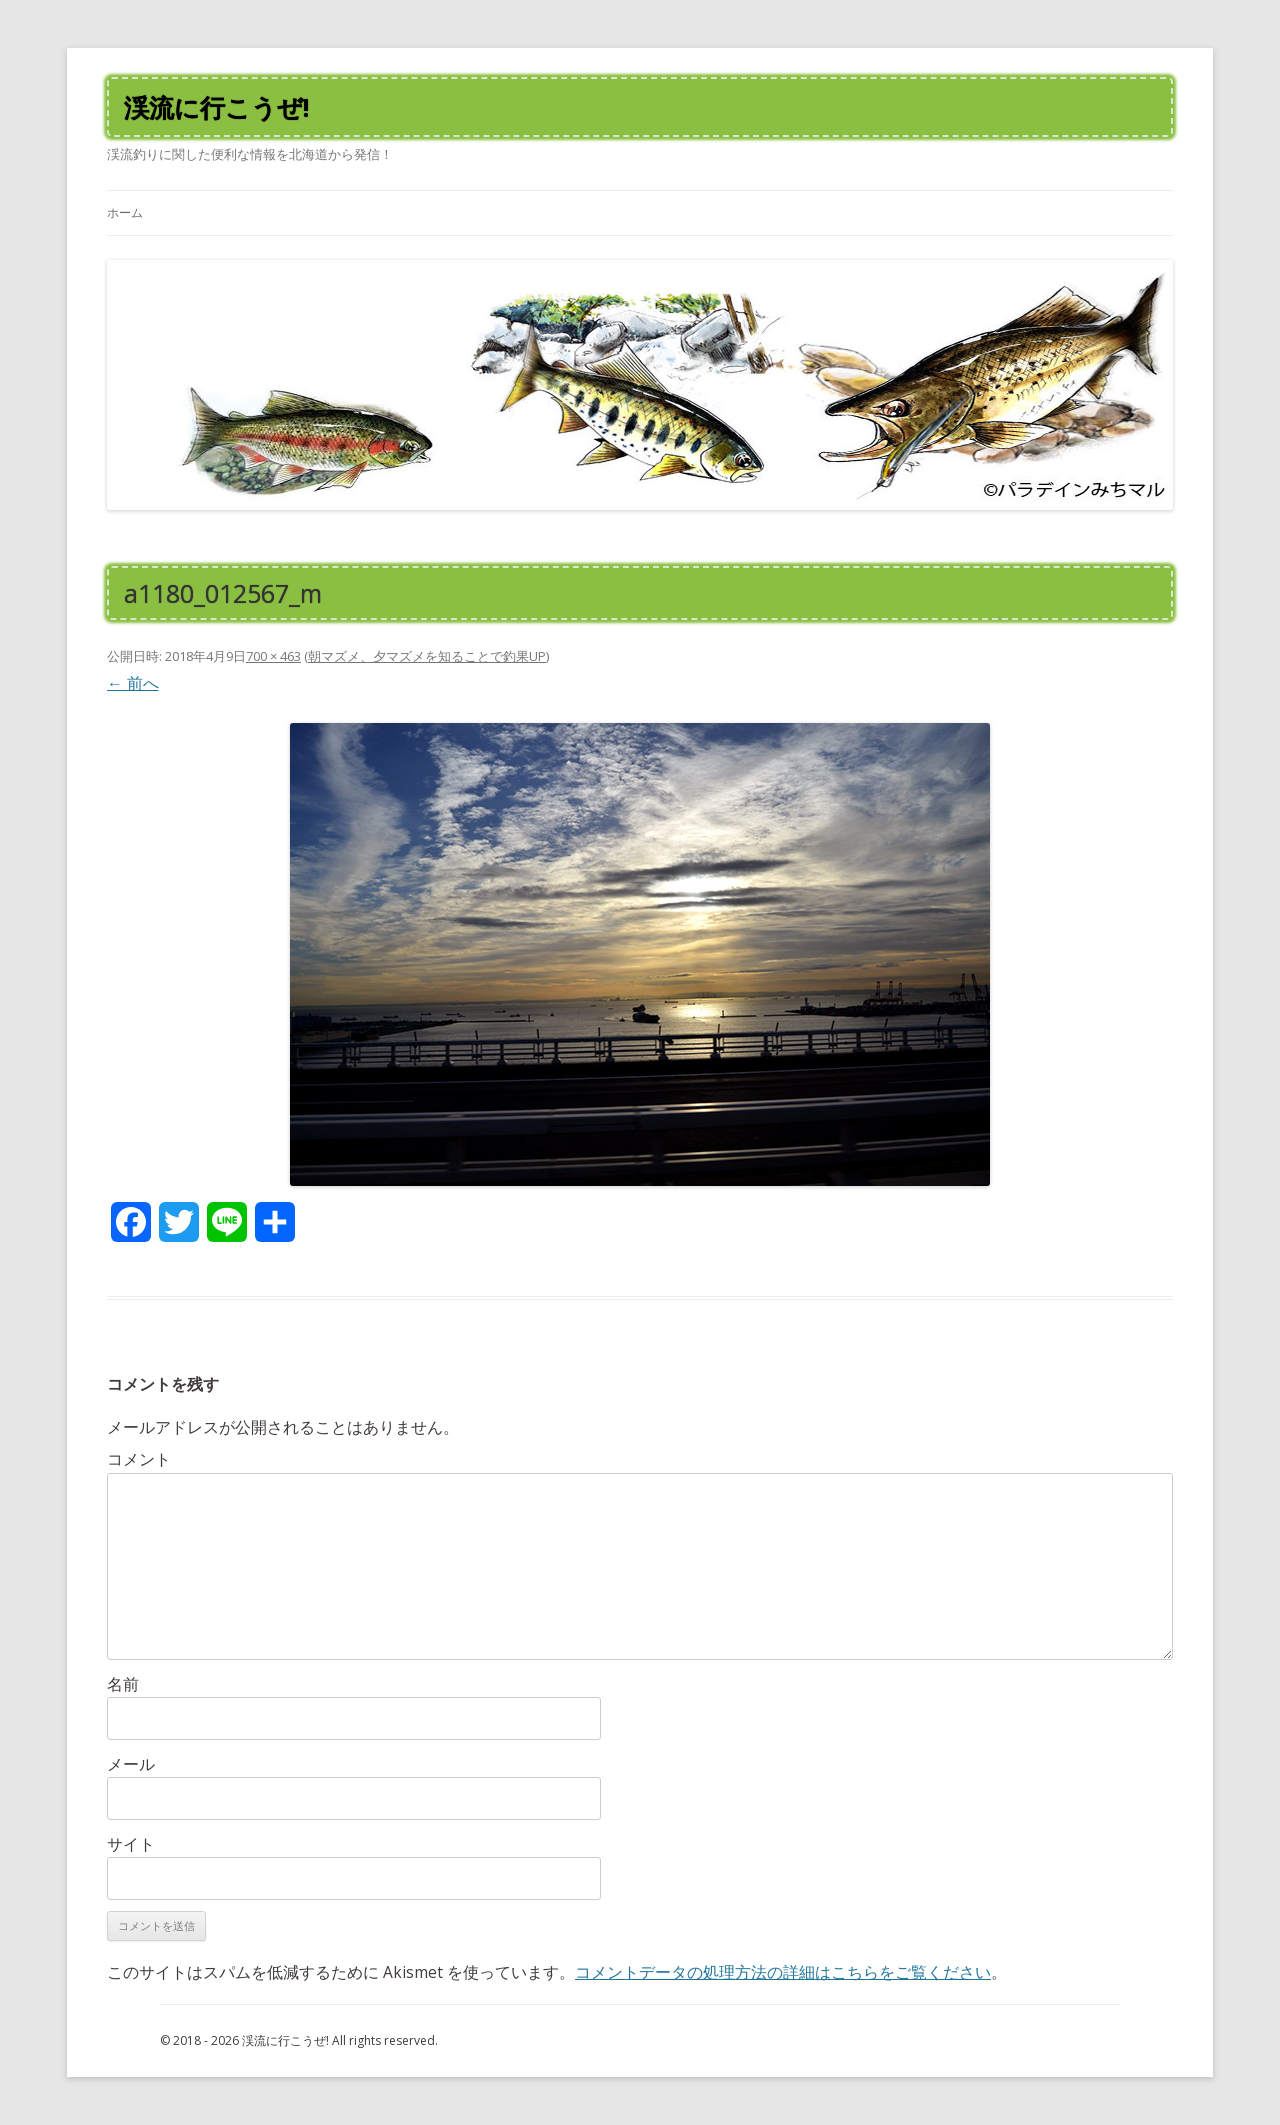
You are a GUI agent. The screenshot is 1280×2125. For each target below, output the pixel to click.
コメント (139, 1459)
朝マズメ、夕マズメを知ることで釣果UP (427, 656)
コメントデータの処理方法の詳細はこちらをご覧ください (783, 1972)
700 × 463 (273, 656)
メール (131, 1764)
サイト (131, 1844)
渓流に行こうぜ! (216, 107)
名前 (123, 1684)
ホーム (125, 212)
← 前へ (133, 683)
